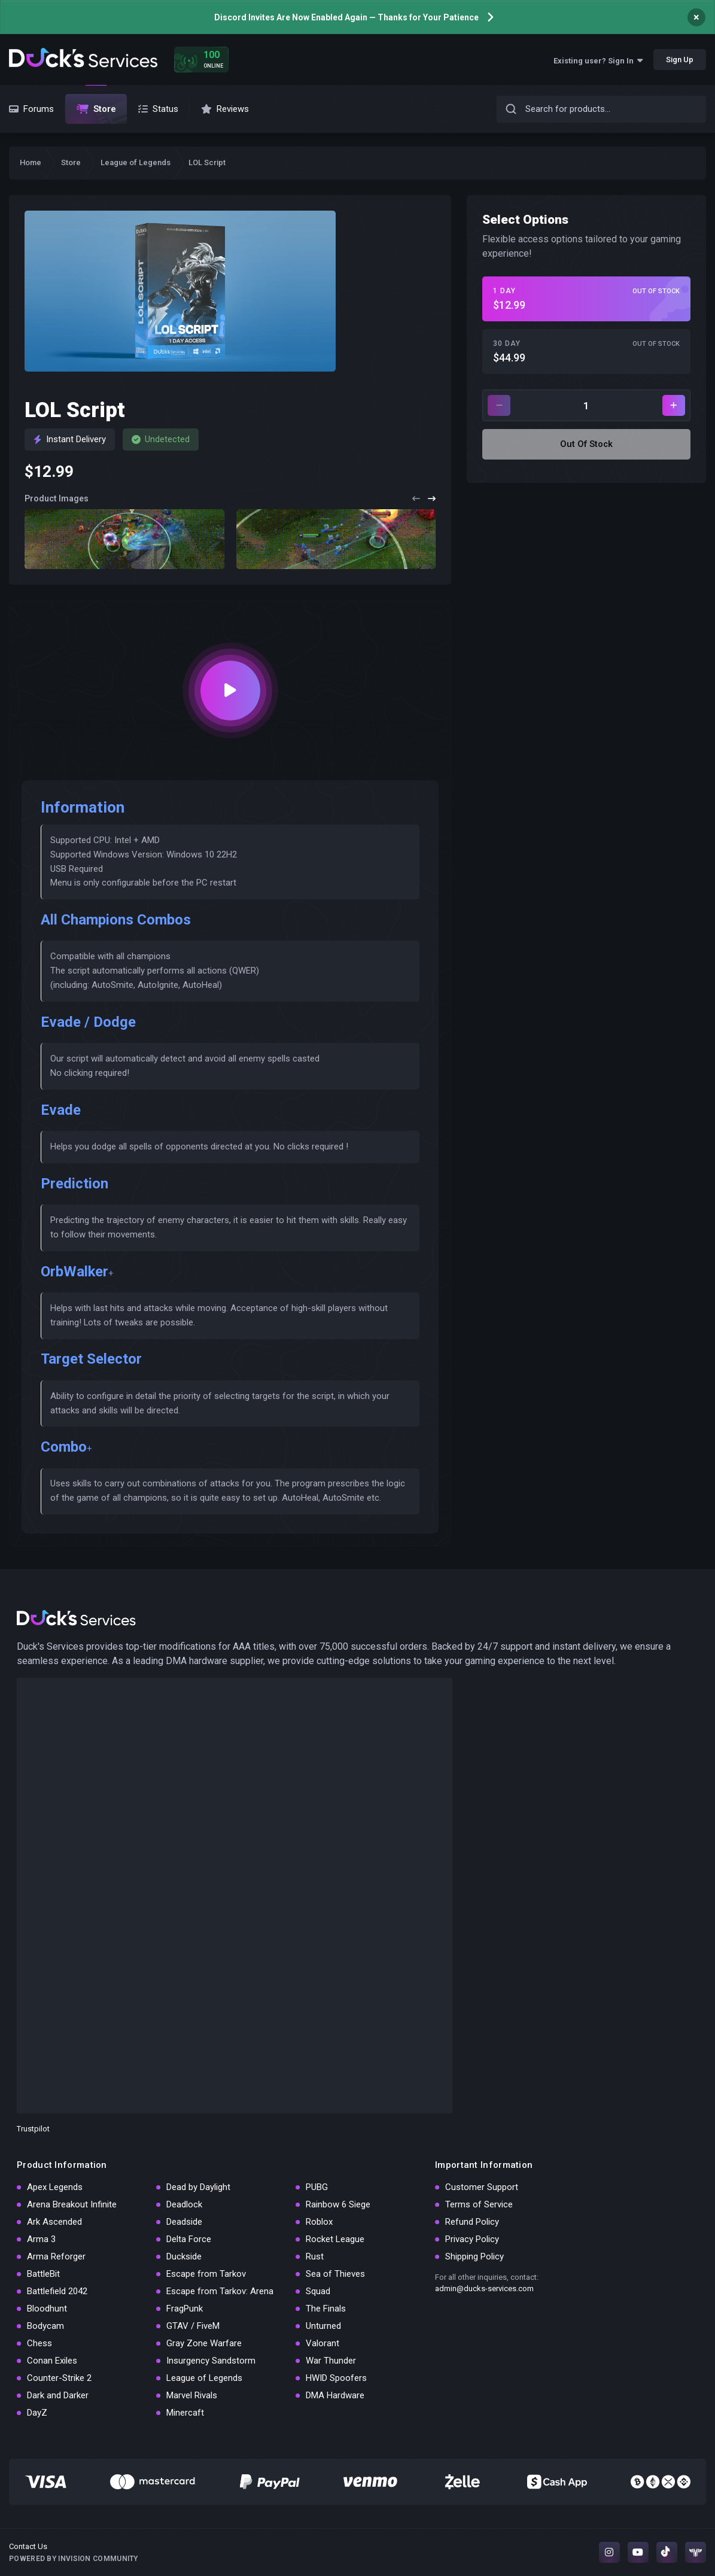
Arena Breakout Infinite (72, 2204)
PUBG (317, 2187)
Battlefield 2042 (57, 2291)
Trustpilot (33, 2128)
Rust (315, 2256)
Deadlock (184, 2204)
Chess (39, 2343)
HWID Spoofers (336, 2378)
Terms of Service (479, 2204)
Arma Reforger (56, 2256)
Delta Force (188, 2239)
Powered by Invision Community (73, 2558)
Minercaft (185, 2412)
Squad (318, 2291)
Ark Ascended (54, 2221)
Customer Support (481, 2187)
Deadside (184, 2221)
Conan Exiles (52, 2360)
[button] (416, 499)
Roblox (319, 2221)
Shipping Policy (474, 2256)
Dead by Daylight (198, 2187)
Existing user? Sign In (598, 60)
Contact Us (28, 2546)
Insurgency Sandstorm (210, 2360)
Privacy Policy (472, 2239)
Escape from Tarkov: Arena (219, 2291)
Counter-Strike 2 (59, 2378)
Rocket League (335, 2239)
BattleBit (43, 2273)
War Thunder (331, 2360)
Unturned (323, 2325)
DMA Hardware (335, 2395)
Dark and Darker (58, 2395)
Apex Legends (55, 2187)
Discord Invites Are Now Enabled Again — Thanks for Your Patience (346, 17)
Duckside (184, 2256)
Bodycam (45, 2325)
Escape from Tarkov (206, 2273)
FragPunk (184, 2308)
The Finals (326, 2308)
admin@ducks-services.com (484, 2288)
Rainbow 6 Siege (338, 2204)
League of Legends (204, 2378)
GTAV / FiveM (193, 2325)
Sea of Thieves (335, 2273)
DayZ (37, 2412)
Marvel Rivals (191, 2395)
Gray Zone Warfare (204, 2343)
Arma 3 (41, 2239)
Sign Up (679, 59)
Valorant (322, 2343)
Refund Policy (472, 2221)
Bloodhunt (47, 2308)
